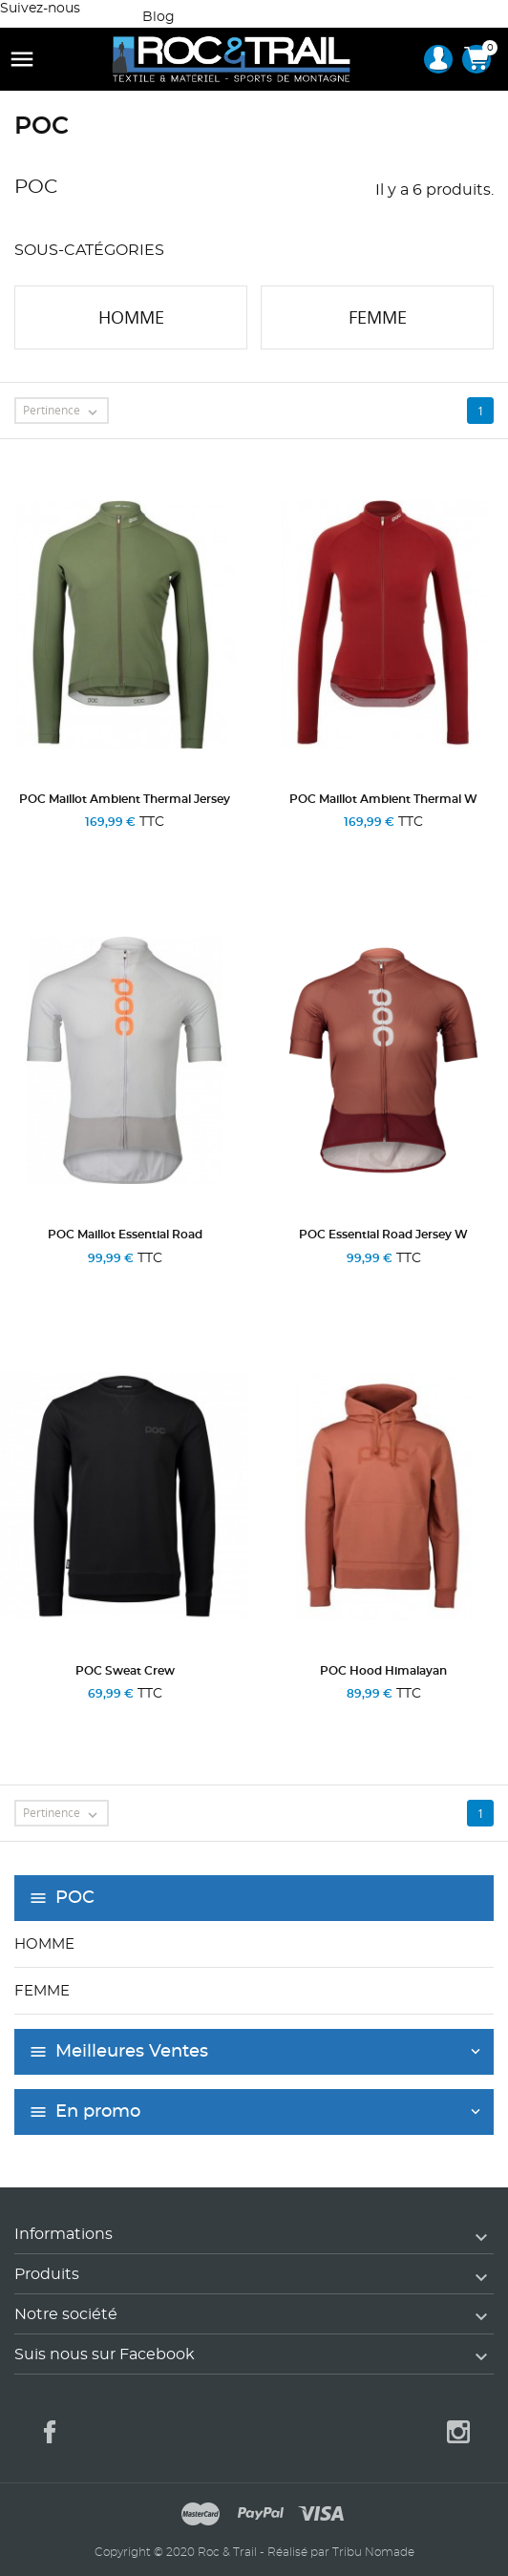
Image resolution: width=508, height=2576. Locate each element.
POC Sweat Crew (125, 1671)
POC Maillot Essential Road (125, 1234)
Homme (44, 1944)
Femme (42, 1991)
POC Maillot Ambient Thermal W (383, 799)
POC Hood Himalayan (383, 1671)
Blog (158, 17)
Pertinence (65, 411)
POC (75, 1898)
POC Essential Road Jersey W (383, 1234)
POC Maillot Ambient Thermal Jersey (124, 799)
